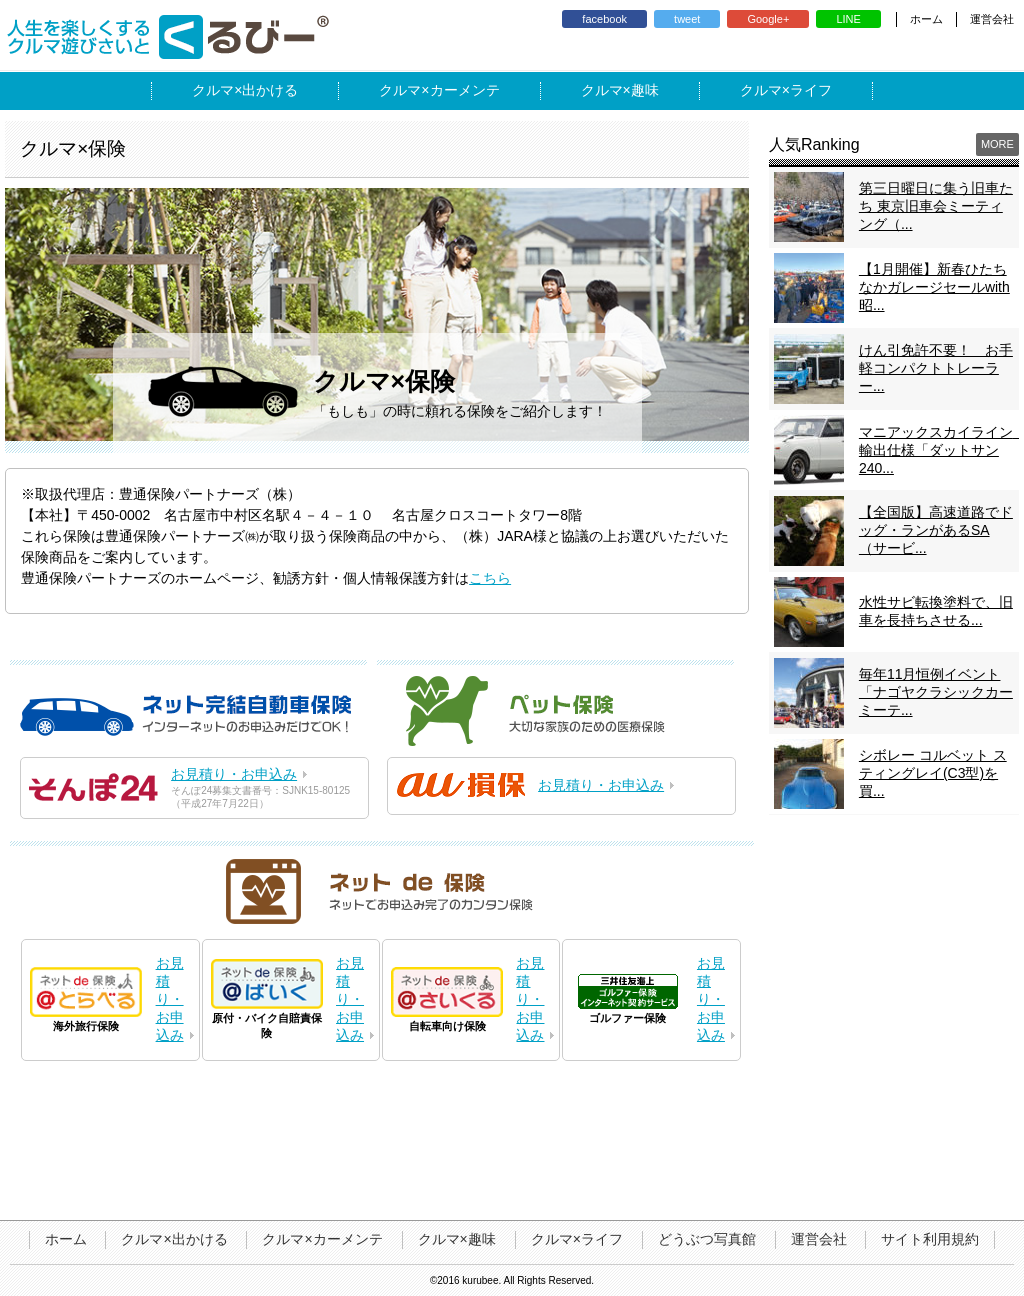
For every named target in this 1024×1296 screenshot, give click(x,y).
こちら (490, 578)
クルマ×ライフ (577, 1239)
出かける (270, 90)
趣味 (645, 90)
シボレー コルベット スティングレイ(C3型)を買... (933, 773)
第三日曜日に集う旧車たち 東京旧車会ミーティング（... (936, 206)
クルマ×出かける (174, 1239)
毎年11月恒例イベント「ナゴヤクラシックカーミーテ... (936, 692)
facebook (604, 19)
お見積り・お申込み (234, 774)
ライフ (811, 90)
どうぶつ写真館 (707, 1239)
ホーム (926, 19)
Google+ (768, 19)
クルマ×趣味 (457, 1239)
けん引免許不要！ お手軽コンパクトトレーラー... (936, 368)
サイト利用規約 (930, 1239)
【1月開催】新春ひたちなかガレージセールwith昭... (934, 287)
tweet (687, 19)
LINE (848, 19)
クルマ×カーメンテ (322, 1239)
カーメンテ (465, 90)
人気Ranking (814, 144)
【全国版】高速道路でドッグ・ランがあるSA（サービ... (936, 530)
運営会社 (992, 19)
